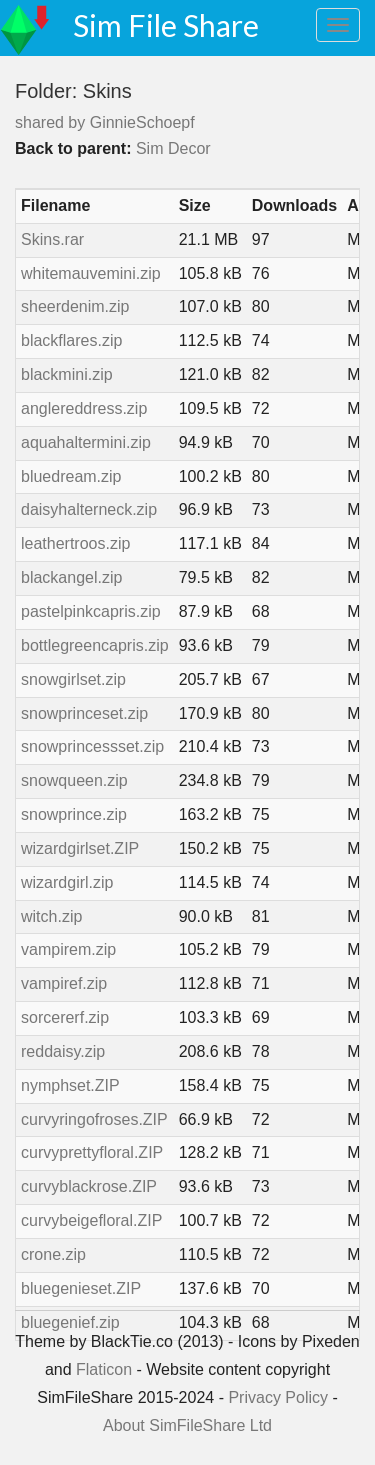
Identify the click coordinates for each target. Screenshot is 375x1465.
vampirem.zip (68, 949)
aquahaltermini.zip (86, 442)
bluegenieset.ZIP (81, 1288)
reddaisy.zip (63, 1051)
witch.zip (51, 916)
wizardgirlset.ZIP (80, 848)
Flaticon (104, 1369)
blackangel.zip (71, 577)
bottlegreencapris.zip (95, 645)
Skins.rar (52, 239)
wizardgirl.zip (67, 882)
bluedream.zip (71, 476)
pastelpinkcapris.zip (91, 611)
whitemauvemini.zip (91, 273)
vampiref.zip (64, 983)
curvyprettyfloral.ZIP (92, 1152)
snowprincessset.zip (92, 746)
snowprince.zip (74, 814)
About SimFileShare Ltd (187, 1425)
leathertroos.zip (75, 543)
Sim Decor (173, 148)
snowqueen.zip (74, 780)
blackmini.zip (67, 374)
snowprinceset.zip (84, 713)
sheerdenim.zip (75, 306)
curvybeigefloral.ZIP (91, 1220)
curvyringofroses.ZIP (94, 1119)
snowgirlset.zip (73, 679)
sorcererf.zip (65, 1017)
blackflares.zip (71, 340)
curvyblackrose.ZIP (89, 1186)
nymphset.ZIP (70, 1085)
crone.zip (53, 1254)
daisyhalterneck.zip (89, 509)
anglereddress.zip (84, 408)
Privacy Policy (278, 1397)
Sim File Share (166, 25)
